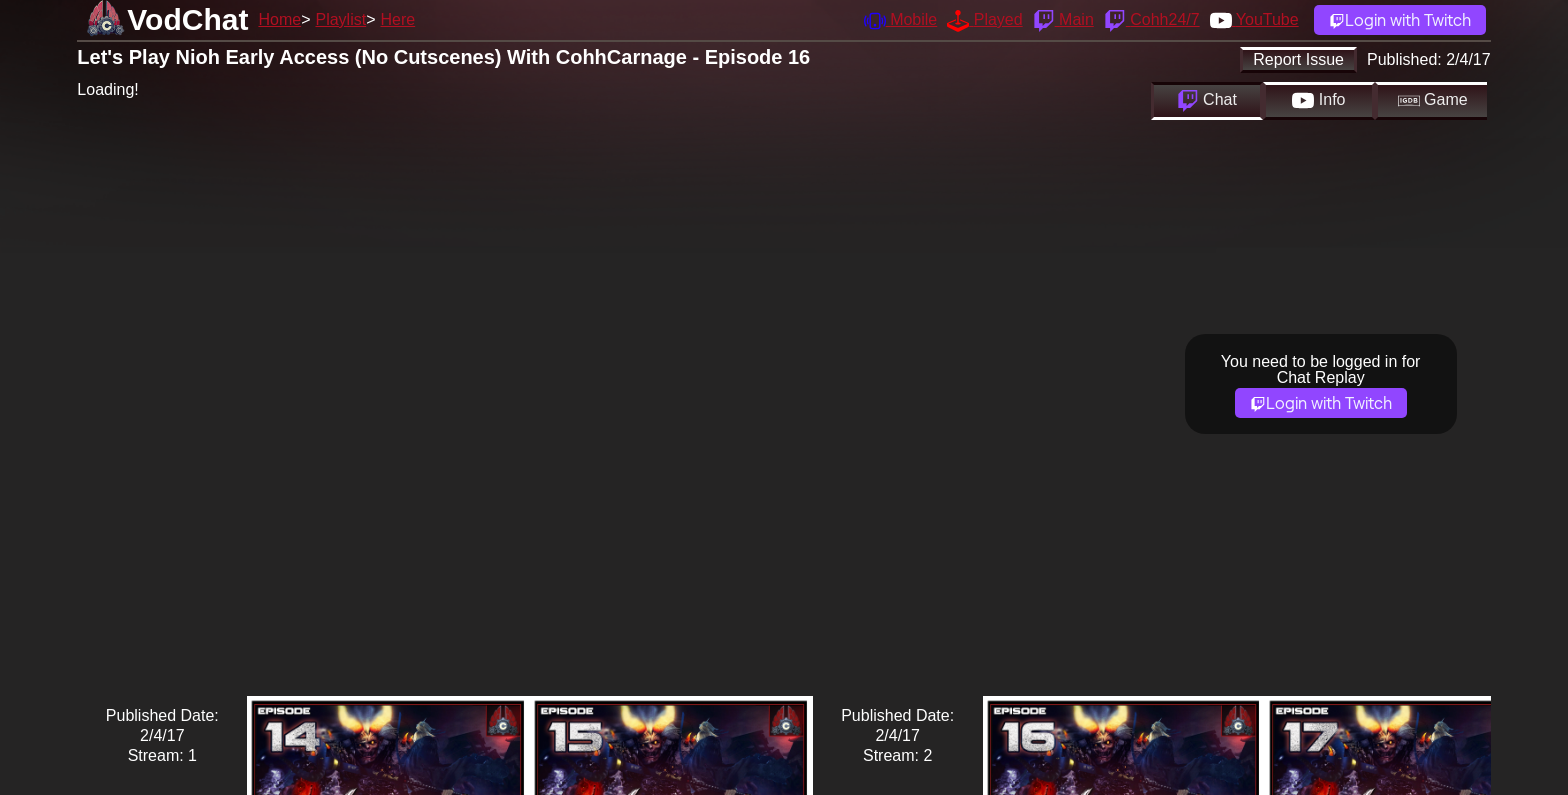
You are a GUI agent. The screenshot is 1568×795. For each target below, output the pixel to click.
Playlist (340, 19)
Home (279, 19)
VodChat (187, 19)
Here (398, 19)
